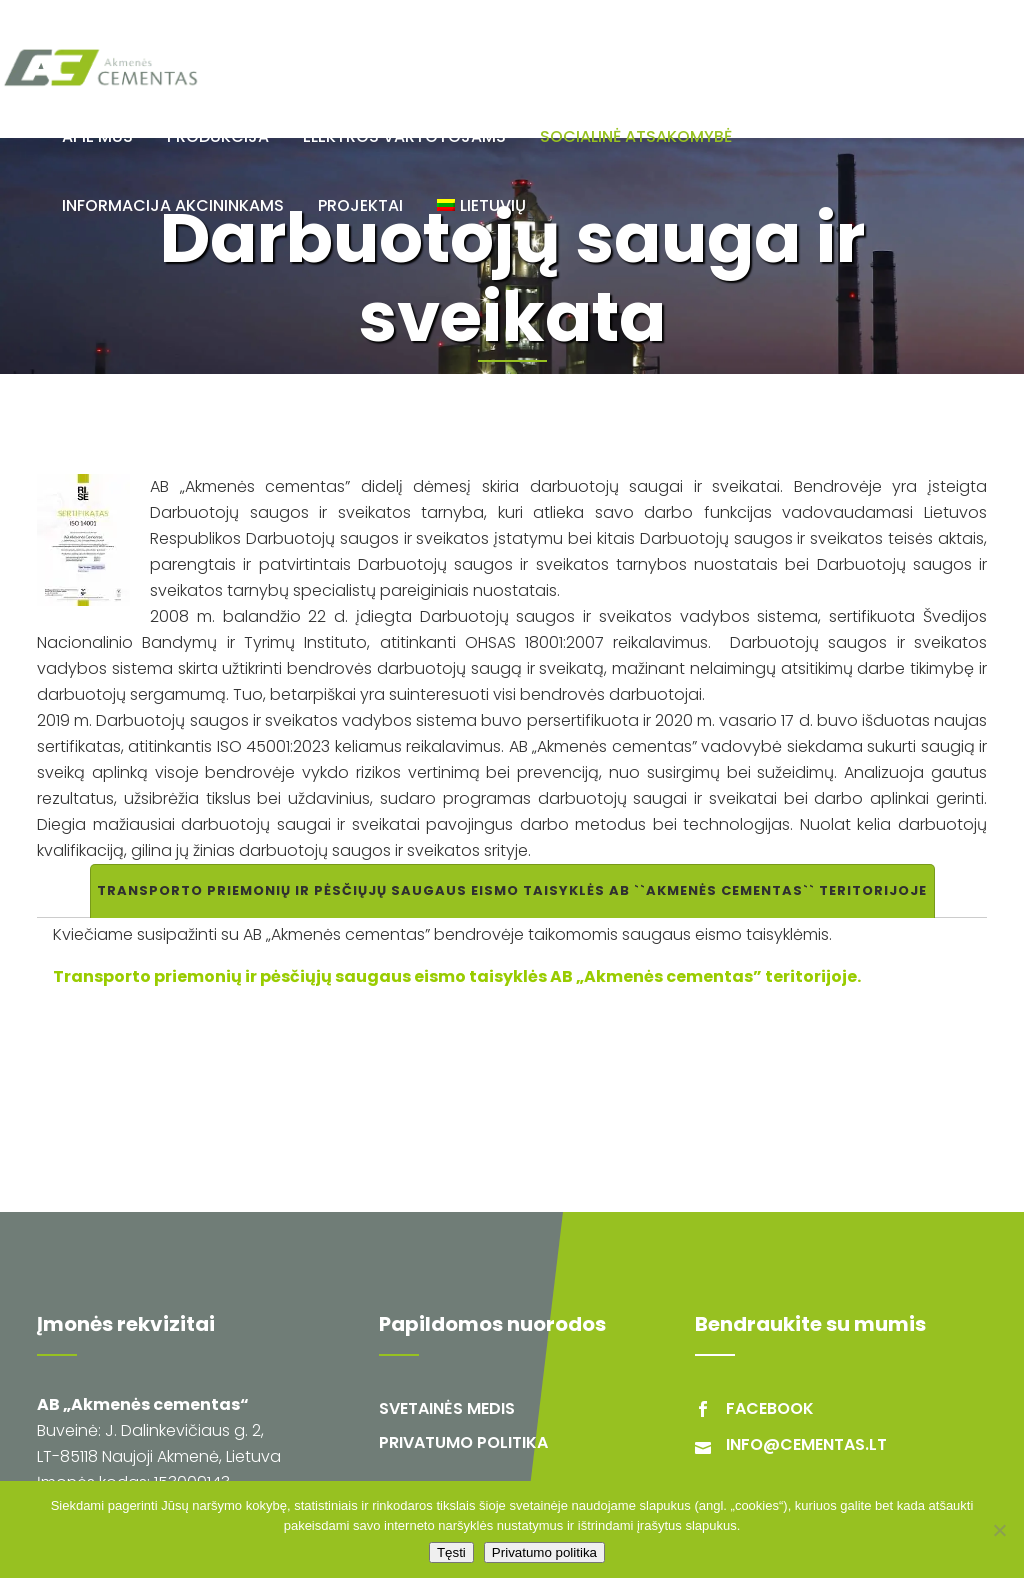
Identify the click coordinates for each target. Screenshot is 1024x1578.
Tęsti (451, 1552)
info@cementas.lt (806, 1444)
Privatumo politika (463, 1442)
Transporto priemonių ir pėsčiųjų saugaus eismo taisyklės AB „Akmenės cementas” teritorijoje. (457, 976)
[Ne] (999, 1530)
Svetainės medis (447, 1408)
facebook (770, 1408)
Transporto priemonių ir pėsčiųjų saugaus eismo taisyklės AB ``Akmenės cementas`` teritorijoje (512, 890)
